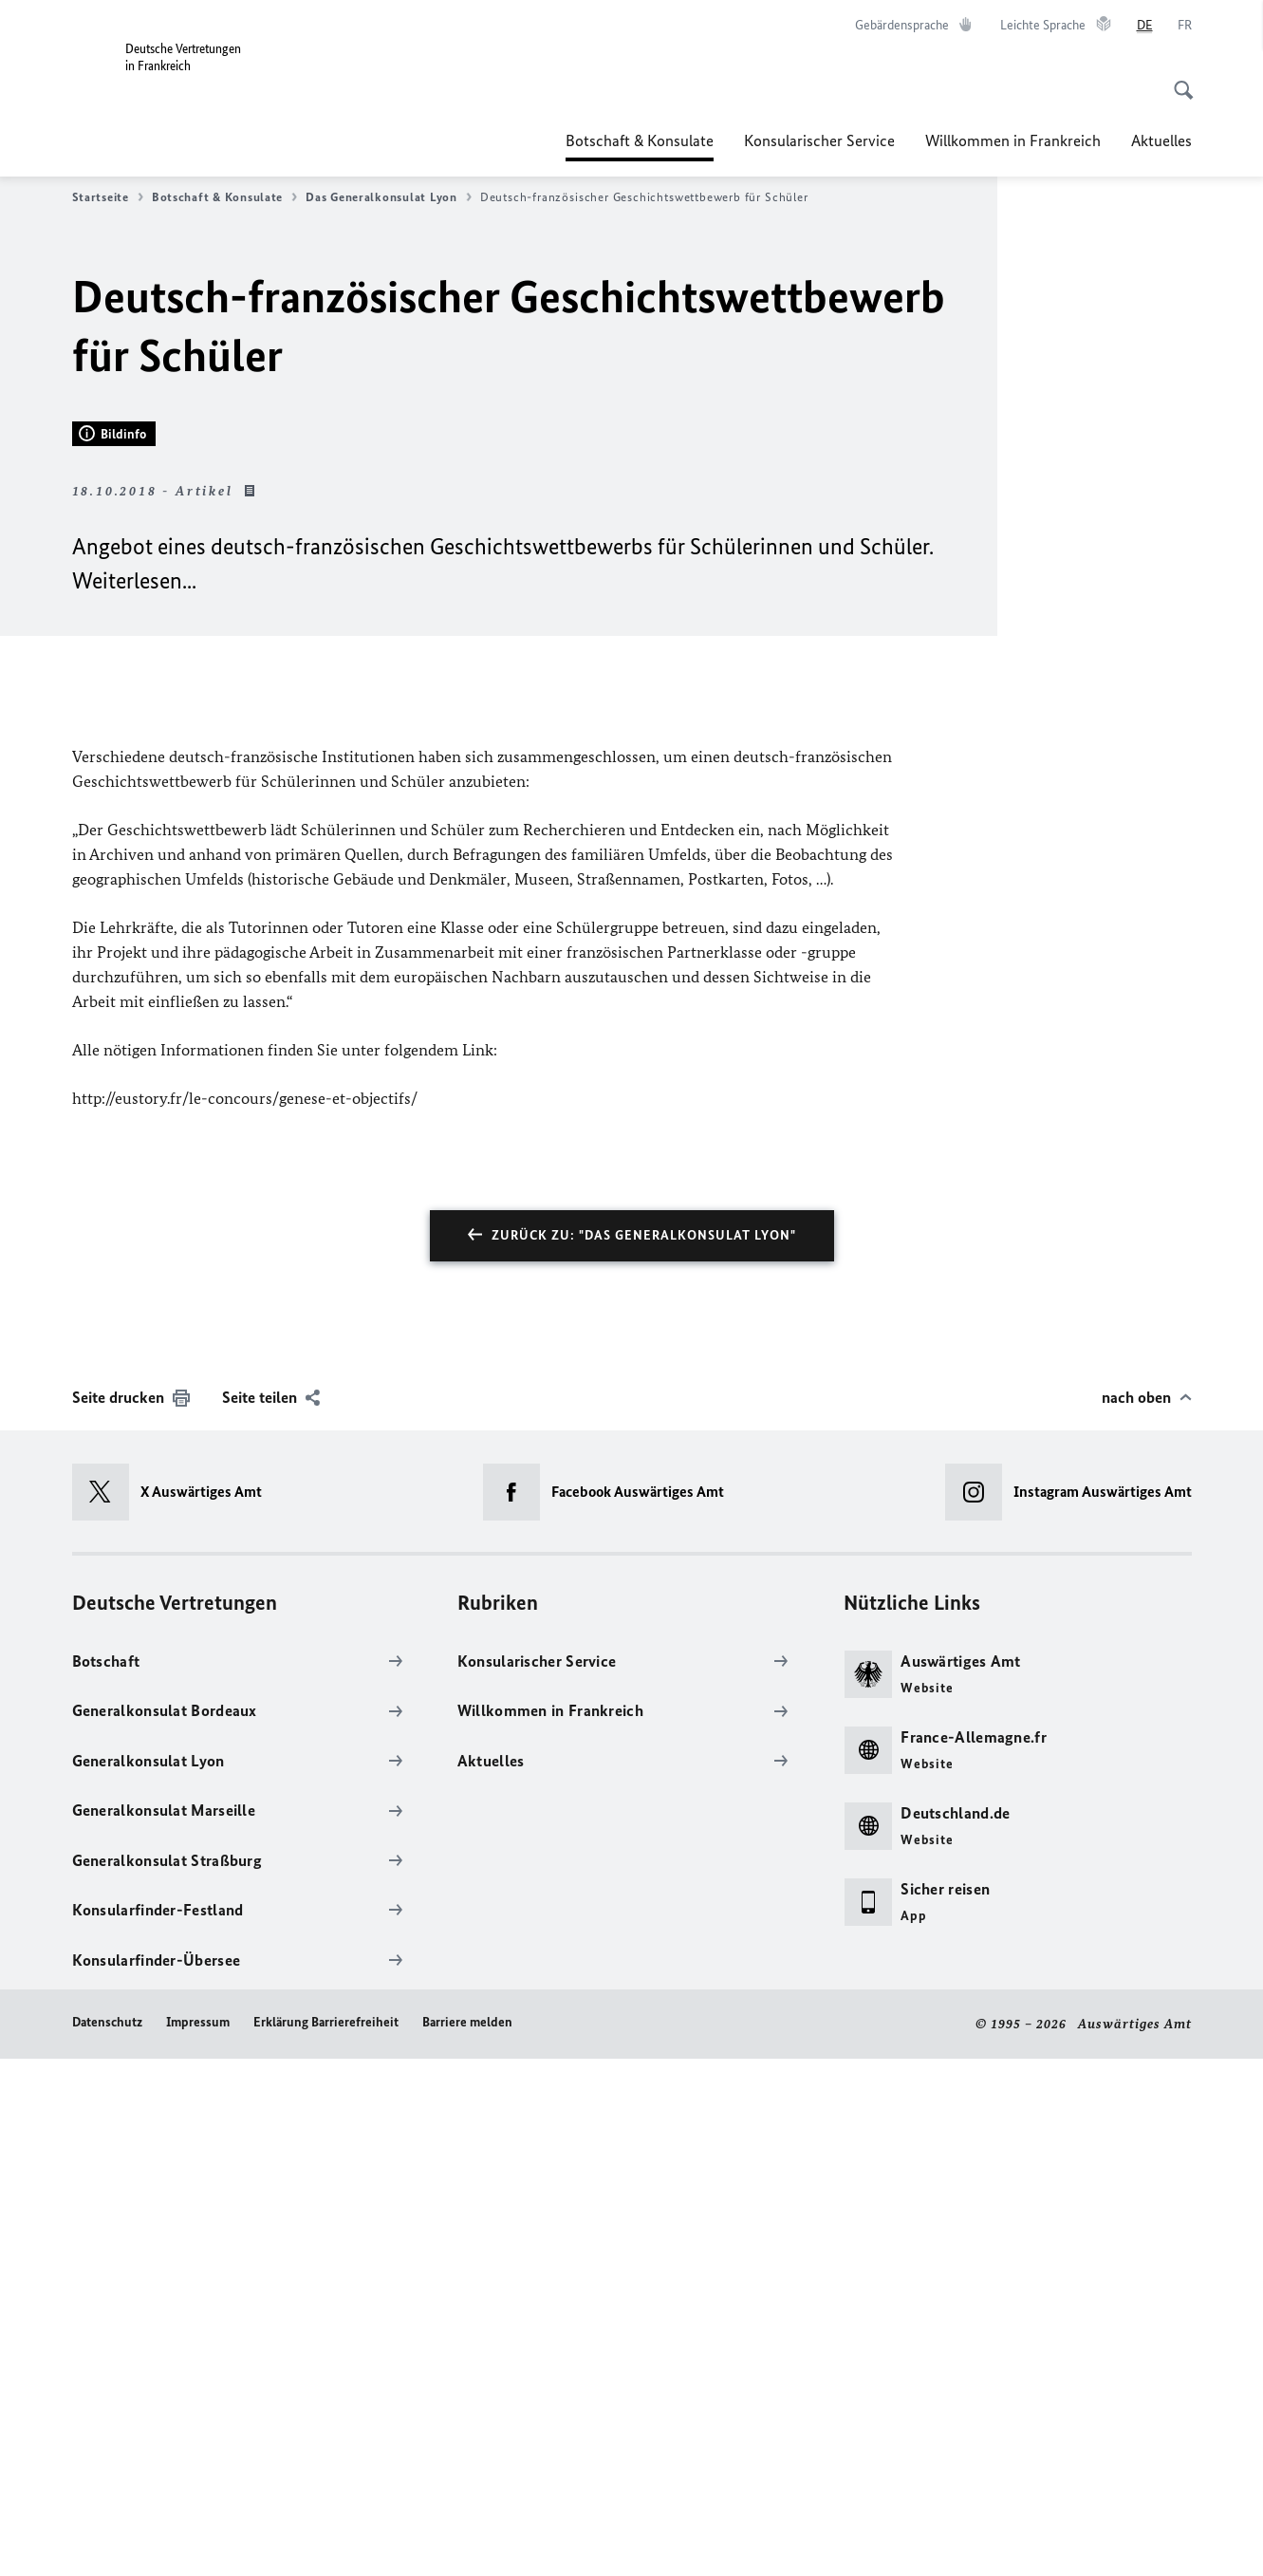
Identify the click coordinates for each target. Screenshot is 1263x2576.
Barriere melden (467, 2540)
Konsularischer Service (819, 140)
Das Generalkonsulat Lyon (389, 197)
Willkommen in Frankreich (1013, 140)
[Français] (1185, 25)
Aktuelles (1161, 140)
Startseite (107, 197)
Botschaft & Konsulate (640, 140)
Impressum (198, 2540)
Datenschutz (107, 2540)
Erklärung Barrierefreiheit (326, 2540)
